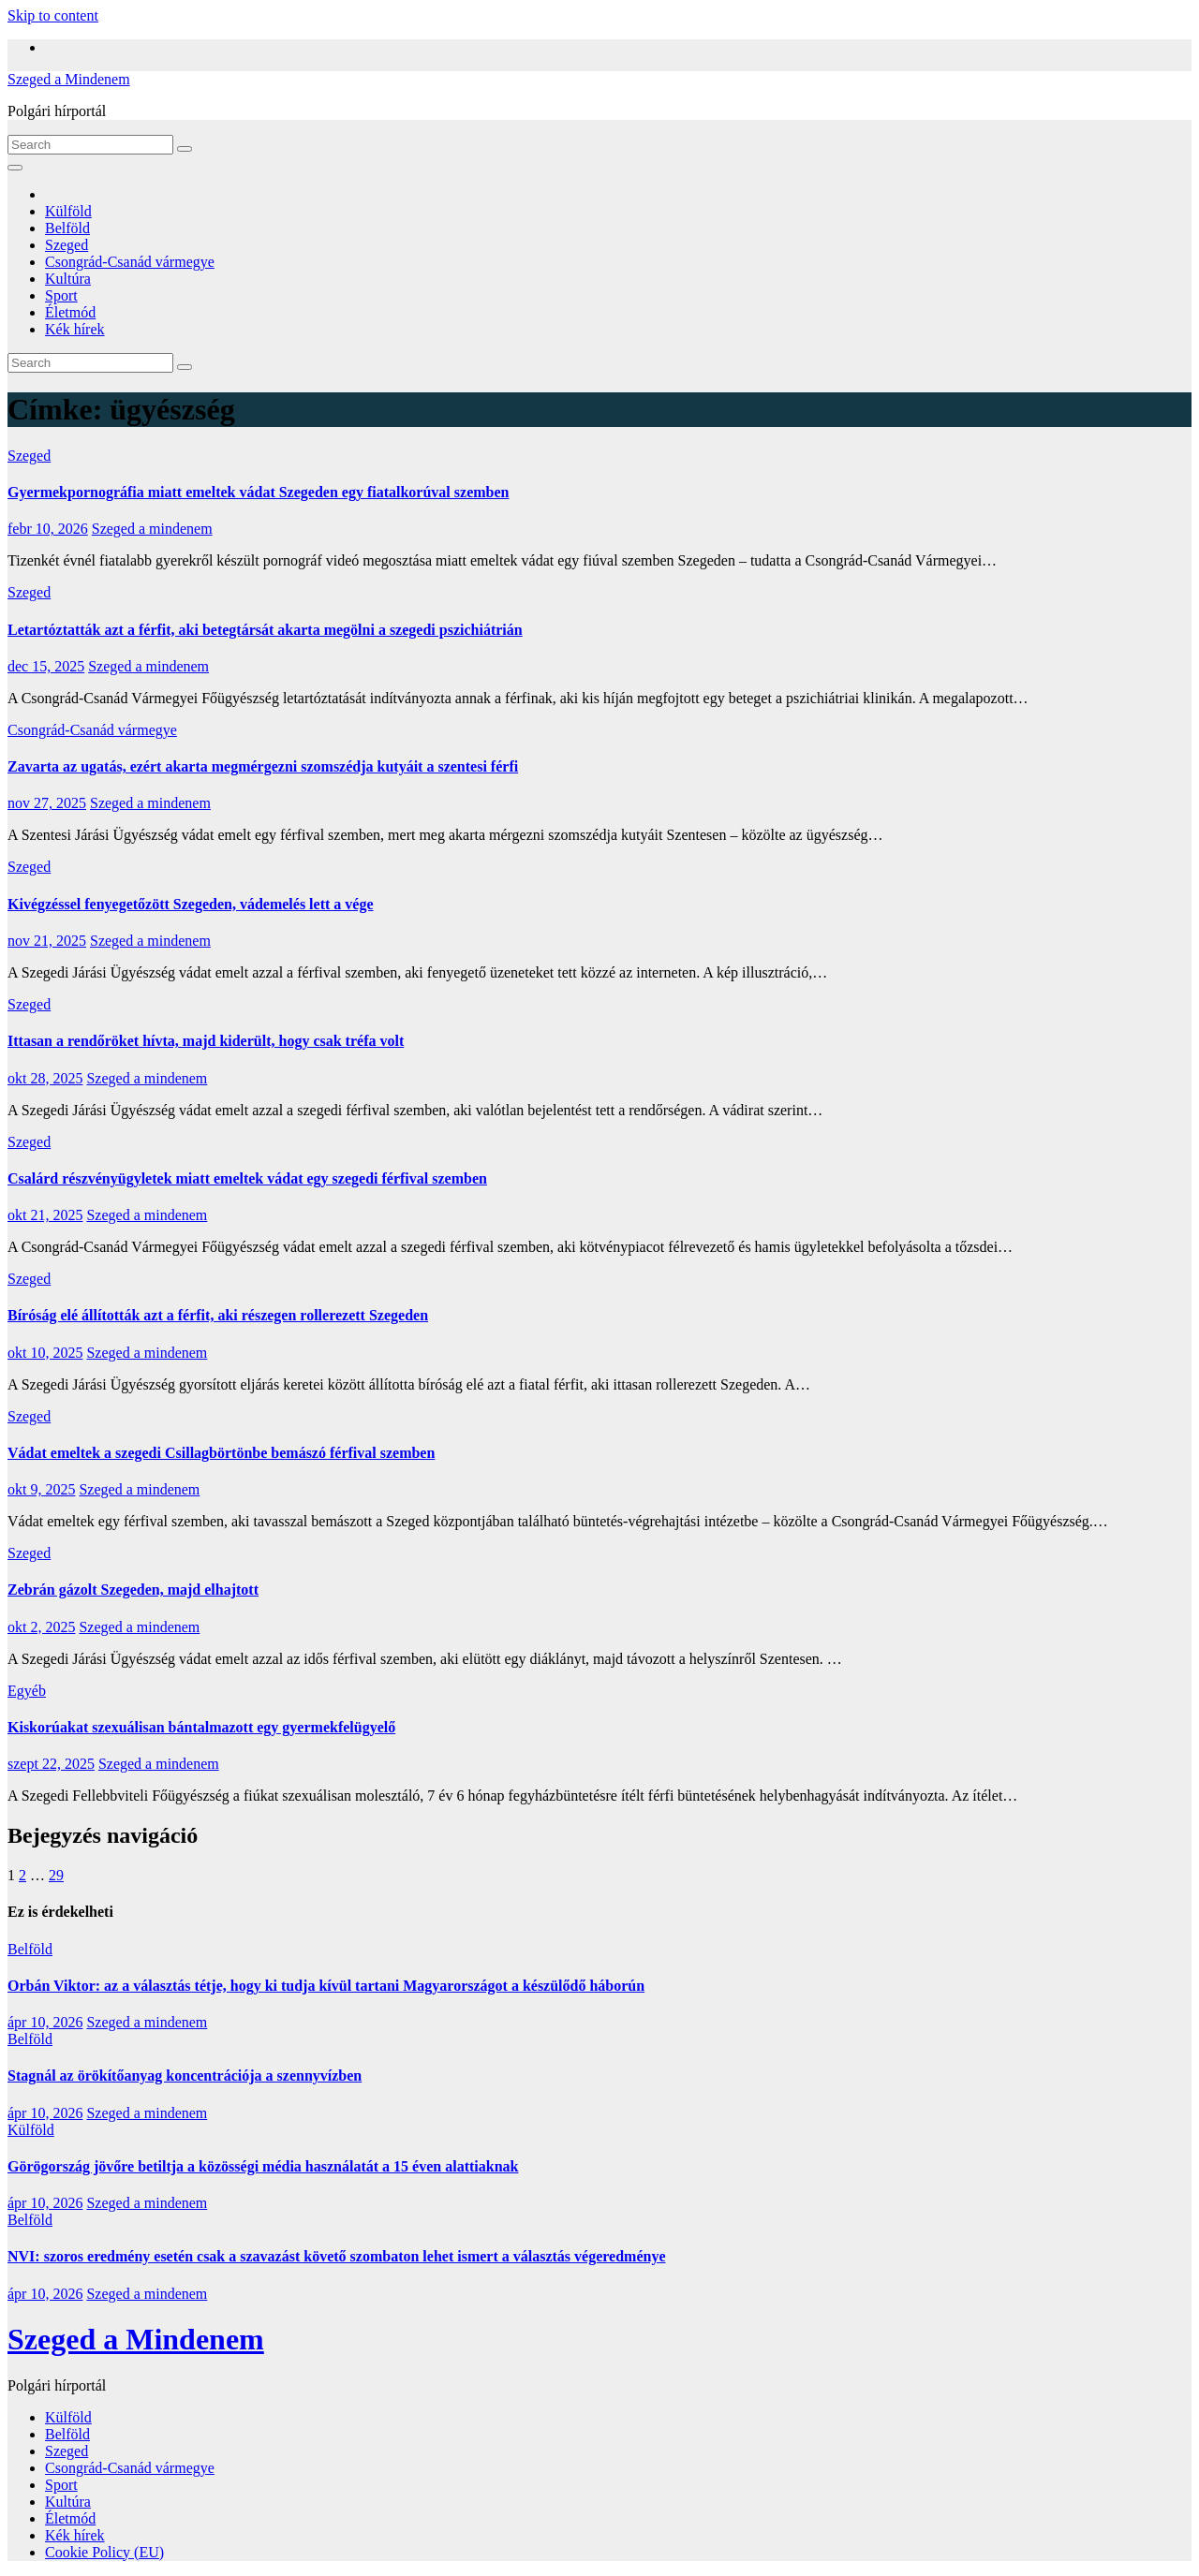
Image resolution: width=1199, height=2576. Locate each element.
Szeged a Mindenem (68, 79)
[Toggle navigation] (14, 167)
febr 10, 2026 (47, 529)
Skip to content (52, 15)
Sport (61, 295)
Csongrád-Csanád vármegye (130, 262)
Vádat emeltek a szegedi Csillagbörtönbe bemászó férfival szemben (221, 1453)
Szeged (66, 245)
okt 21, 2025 (44, 1215)
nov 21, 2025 (46, 941)
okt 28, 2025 (44, 1078)
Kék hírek (75, 329)
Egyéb (26, 1691)
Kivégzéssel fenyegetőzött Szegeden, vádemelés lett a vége (190, 904)
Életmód (70, 312)
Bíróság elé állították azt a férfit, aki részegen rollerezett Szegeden (217, 1315)
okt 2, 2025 (41, 1627)
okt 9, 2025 (41, 1489)
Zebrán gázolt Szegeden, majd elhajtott (133, 1589)
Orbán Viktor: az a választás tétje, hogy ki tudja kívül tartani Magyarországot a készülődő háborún (325, 1986)
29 (56, 1875)
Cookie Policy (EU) (104, 2552)
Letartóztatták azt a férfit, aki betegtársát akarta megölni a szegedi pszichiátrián (265, 630)
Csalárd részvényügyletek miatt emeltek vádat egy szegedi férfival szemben (247, 1178)
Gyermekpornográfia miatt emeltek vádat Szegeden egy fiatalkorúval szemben (258, 492)
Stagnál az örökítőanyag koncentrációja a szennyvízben (184, 2075)
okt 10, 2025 (44, 1353)
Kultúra (68, 279)
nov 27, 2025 (46, 803)
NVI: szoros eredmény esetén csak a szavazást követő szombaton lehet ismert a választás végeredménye (336, 2256)
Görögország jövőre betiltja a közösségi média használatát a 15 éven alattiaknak (262, 2166)
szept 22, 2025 (51, 1764)
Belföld (67, 228)
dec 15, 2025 (45, 666)
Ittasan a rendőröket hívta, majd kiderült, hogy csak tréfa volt (205, 1041)
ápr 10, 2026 (44, 2022)
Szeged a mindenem (152, 529)
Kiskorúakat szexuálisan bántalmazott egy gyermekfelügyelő (201, 1727)
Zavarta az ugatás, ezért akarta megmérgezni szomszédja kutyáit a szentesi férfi (262, 766)
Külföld (68, 211)
